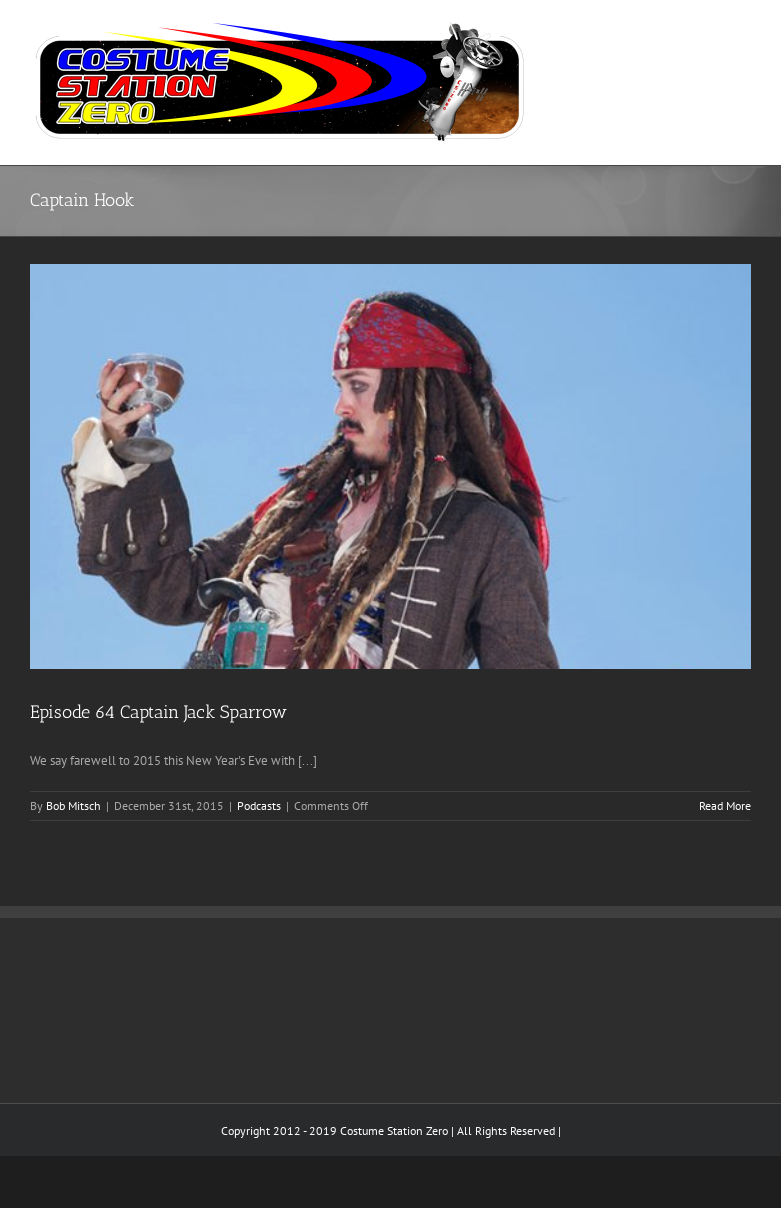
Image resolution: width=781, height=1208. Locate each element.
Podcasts (259, 805)
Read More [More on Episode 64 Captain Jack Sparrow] (725, 805)
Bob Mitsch (73, 805)
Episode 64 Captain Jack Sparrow (158, 712)
